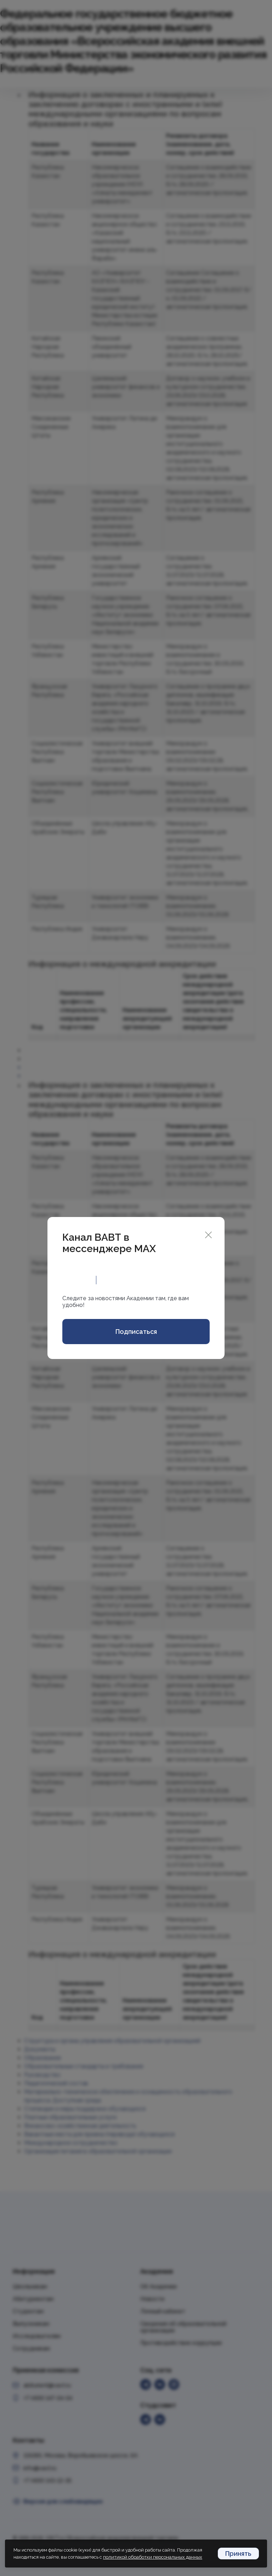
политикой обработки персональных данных (152, 2557)
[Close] (208, 1234)
